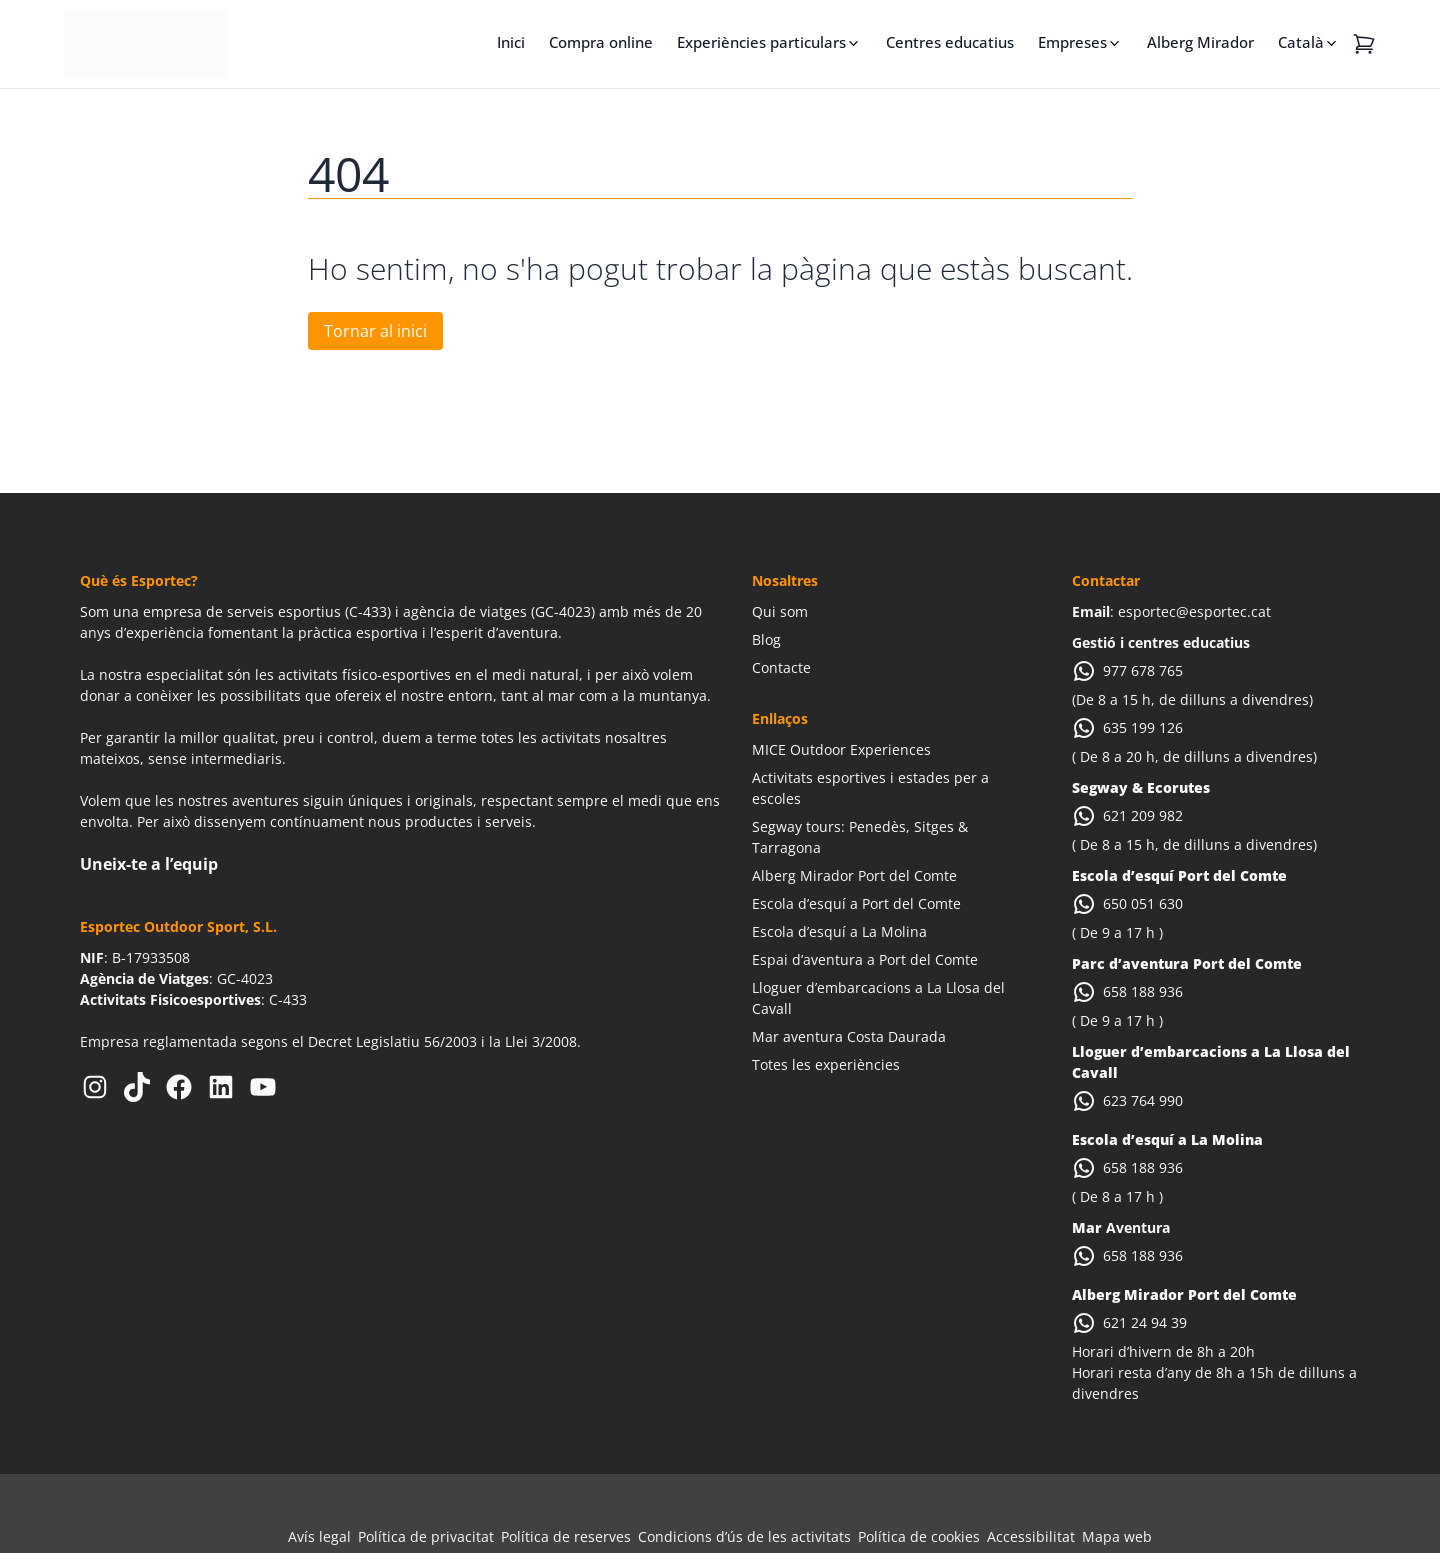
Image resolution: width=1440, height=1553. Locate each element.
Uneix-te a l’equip (149, 864)
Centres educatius (950, 42)
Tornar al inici (375, 331)
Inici (511, 42)
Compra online (601, 42)
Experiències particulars (761, 42)
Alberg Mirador (1200, 42)
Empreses (1072, 42)
